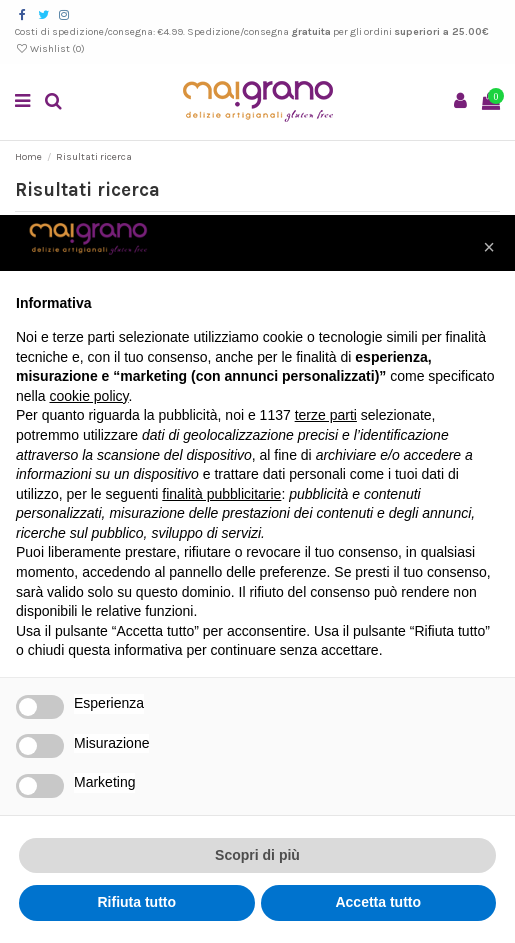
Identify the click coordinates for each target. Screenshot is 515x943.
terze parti (326, 415)
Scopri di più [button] (257, 855)
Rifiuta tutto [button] (136, 902)
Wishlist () (50, 49)
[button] (489, 247)
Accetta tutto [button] (378, 902)
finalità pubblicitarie (221, 494)
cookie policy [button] (88, 396)
